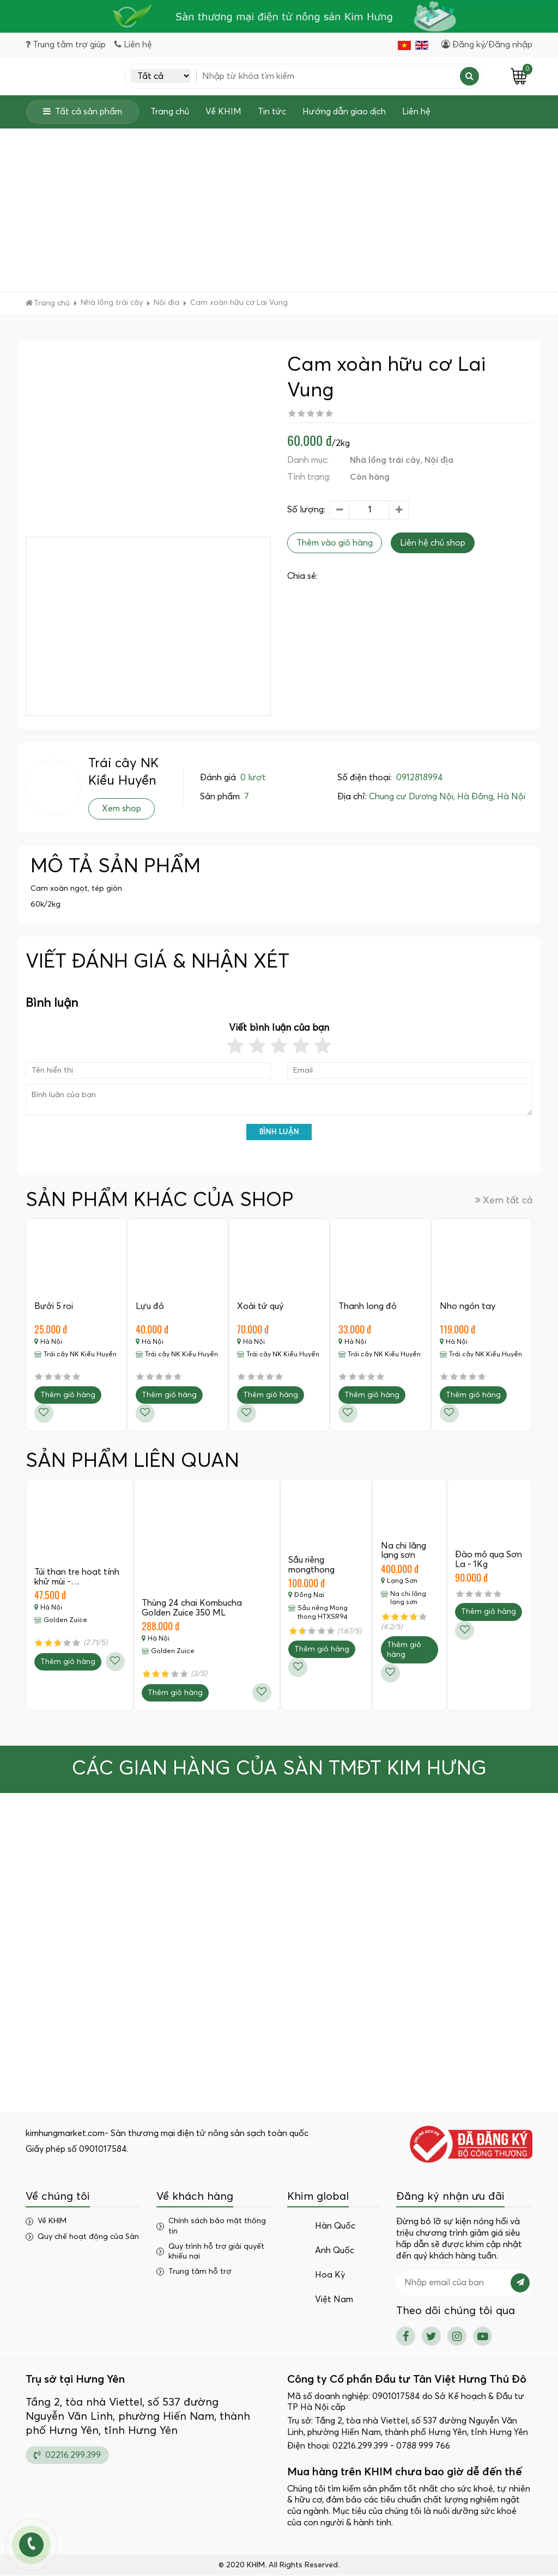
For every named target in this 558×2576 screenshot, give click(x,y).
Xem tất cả (503, 1201)
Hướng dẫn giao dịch (344, 112)
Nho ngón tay (467, 1306)
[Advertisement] (279, 210)
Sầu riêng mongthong (311, 1565)
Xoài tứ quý (260, 1306)
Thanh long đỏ (367, 1306)
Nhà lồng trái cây (385, 460)
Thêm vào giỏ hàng (334, 543)
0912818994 (419, 778)
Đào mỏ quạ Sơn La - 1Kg (489, 1560)
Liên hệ (416, 112)
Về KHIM (223, 112)
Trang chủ (169, 112)
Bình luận (279, 1132)
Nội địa (438, 460)
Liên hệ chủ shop (432, 543)
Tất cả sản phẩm (82, 112)
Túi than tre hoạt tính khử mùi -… (76, 1577)
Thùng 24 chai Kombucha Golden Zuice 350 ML (192, 1608)
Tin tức (272, 112)
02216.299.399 (67, 2455)
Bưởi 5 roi (53, 1306)
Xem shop (121, 809)
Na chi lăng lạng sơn (403, 1550)
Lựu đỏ (150, 1306)
